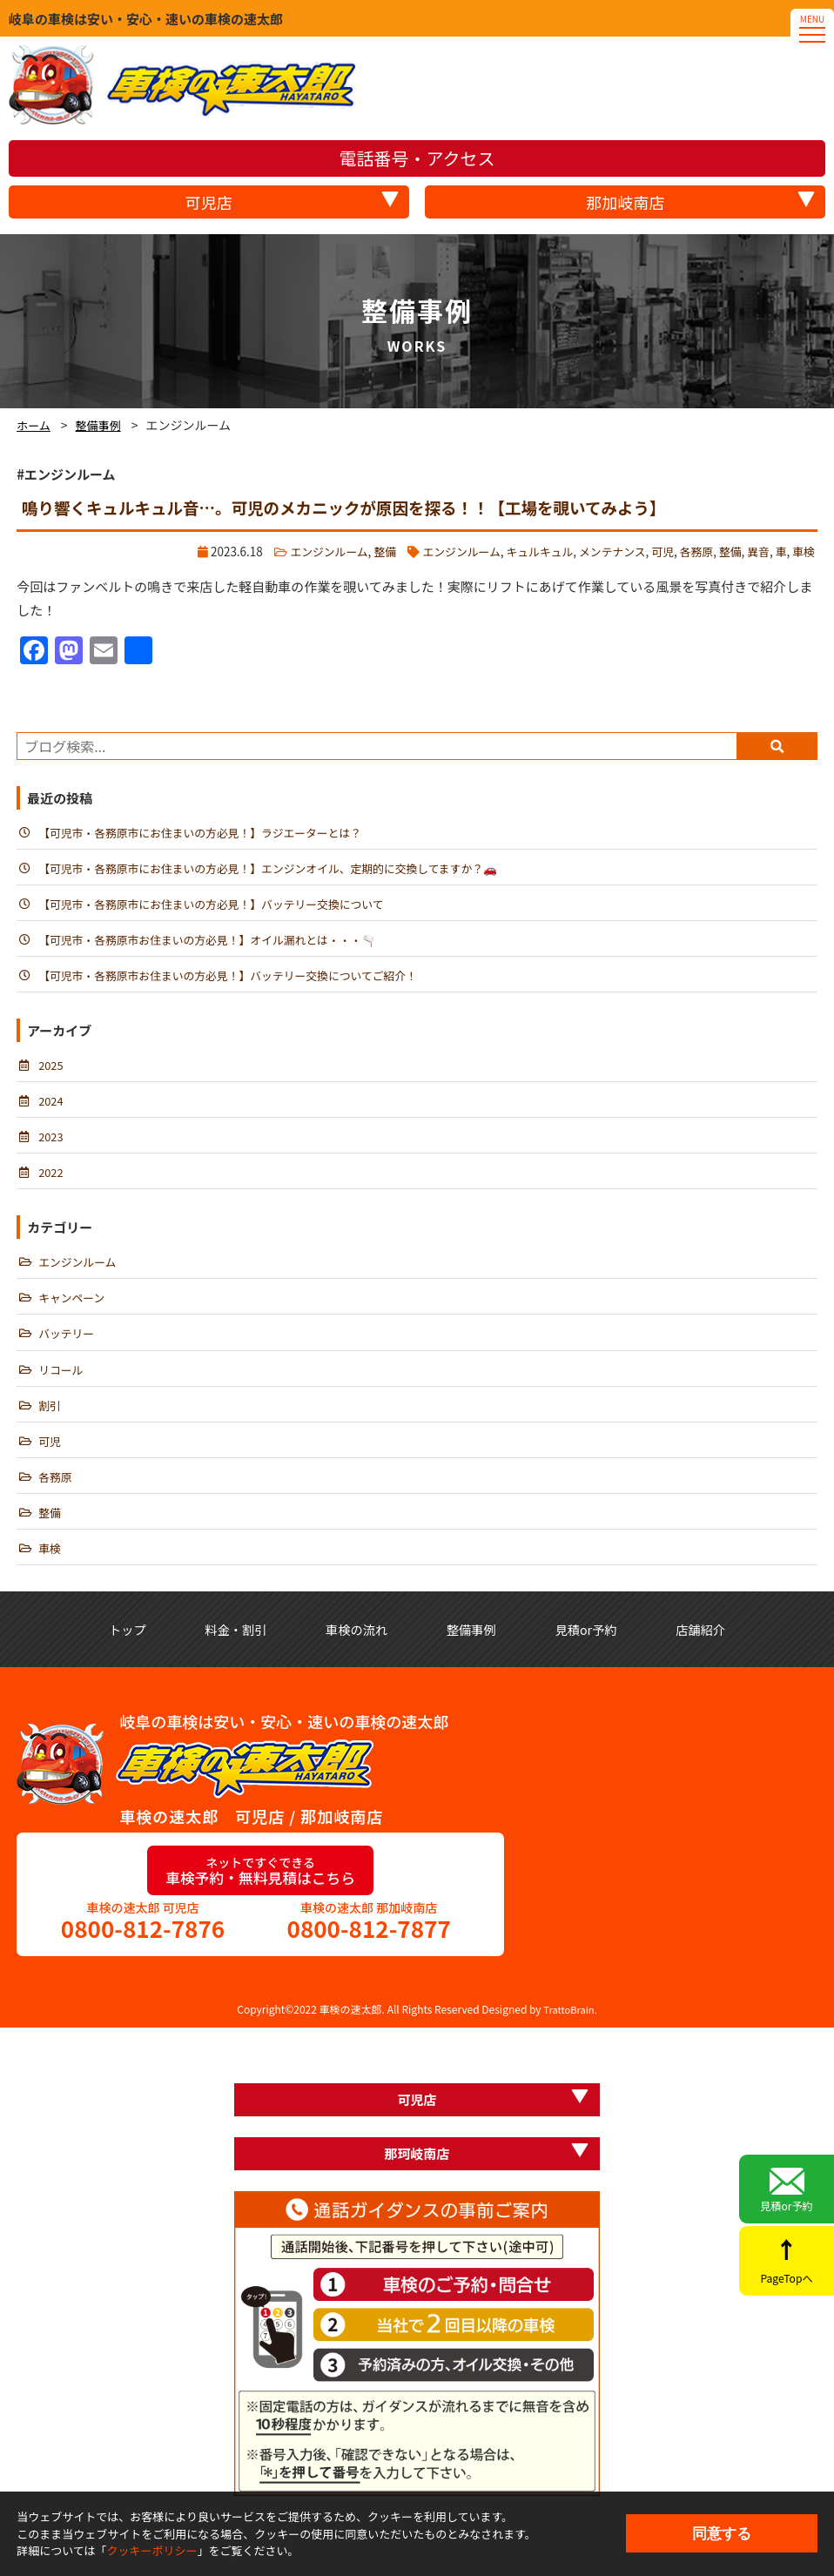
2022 (51, 1181)
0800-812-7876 (143, 1972)
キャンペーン (73, 1308)
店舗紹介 (417, 1672)
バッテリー (68, 1346)
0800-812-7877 (368, 1972)
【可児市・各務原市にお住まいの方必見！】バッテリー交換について (220, 906)
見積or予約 (786, 2185)
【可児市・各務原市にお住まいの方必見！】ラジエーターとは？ (208, 832)
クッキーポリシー (152, 2550)
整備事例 (102, 425)
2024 (51, 1107)
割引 (50, 1419)
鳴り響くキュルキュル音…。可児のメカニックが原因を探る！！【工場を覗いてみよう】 (361, 507)
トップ (136, 1648)
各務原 (692, 550)
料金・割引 (266, 1648)
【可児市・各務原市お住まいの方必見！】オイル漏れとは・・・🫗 (216, 943)
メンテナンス (603, 550)
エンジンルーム (306, 550)
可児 (656, 550)
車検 (803, 550)
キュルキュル (527, 550)
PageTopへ (786, 2271)
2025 (51, 1070)
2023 (51, 1144)
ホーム (35, 425)
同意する (721, 2533)
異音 (756, 550)
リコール (61, 1382)
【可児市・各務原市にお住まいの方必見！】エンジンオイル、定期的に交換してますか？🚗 (280, 869)
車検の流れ (410, 1648)
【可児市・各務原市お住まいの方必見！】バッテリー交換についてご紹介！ (238, 979)
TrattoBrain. (570, 2055)
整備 (365, 550)
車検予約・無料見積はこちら (260, 1915)
